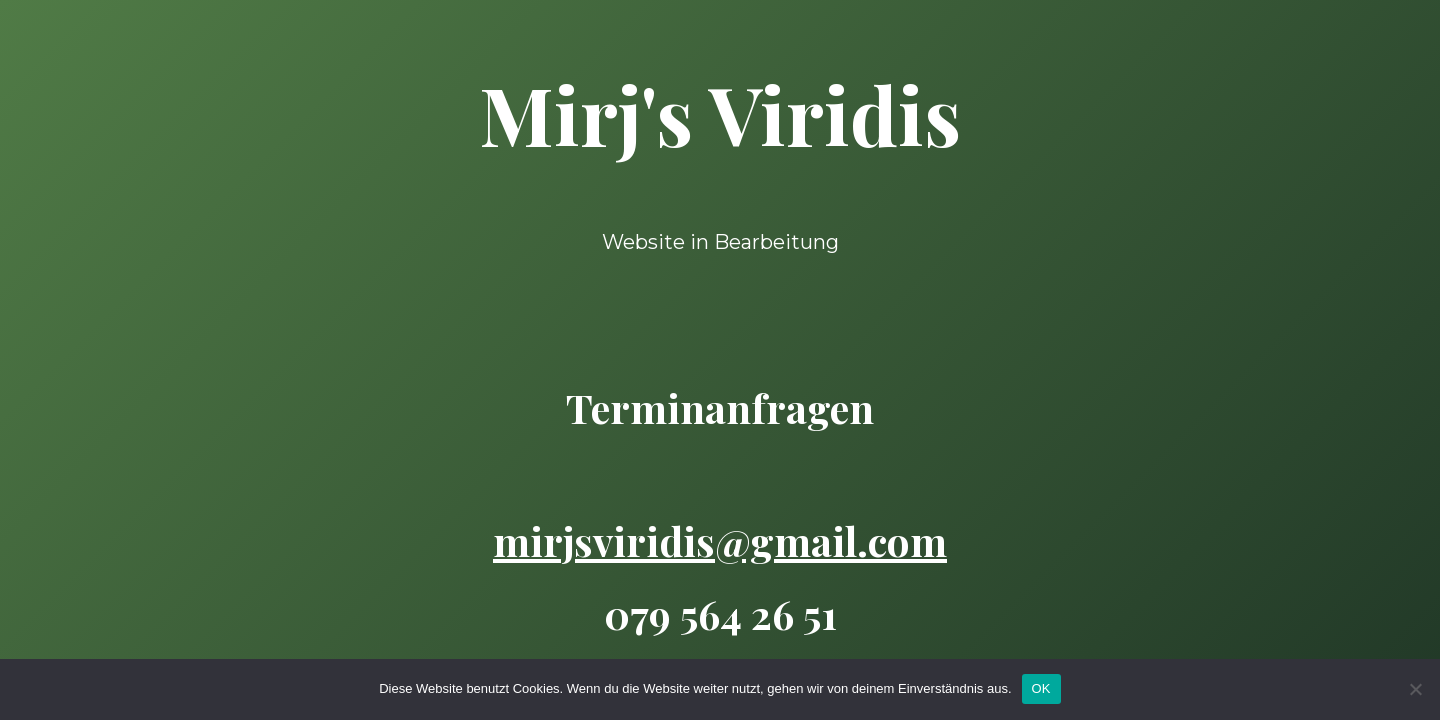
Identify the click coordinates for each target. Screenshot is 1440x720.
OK (1041, 688)
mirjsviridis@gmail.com (720, 540)
